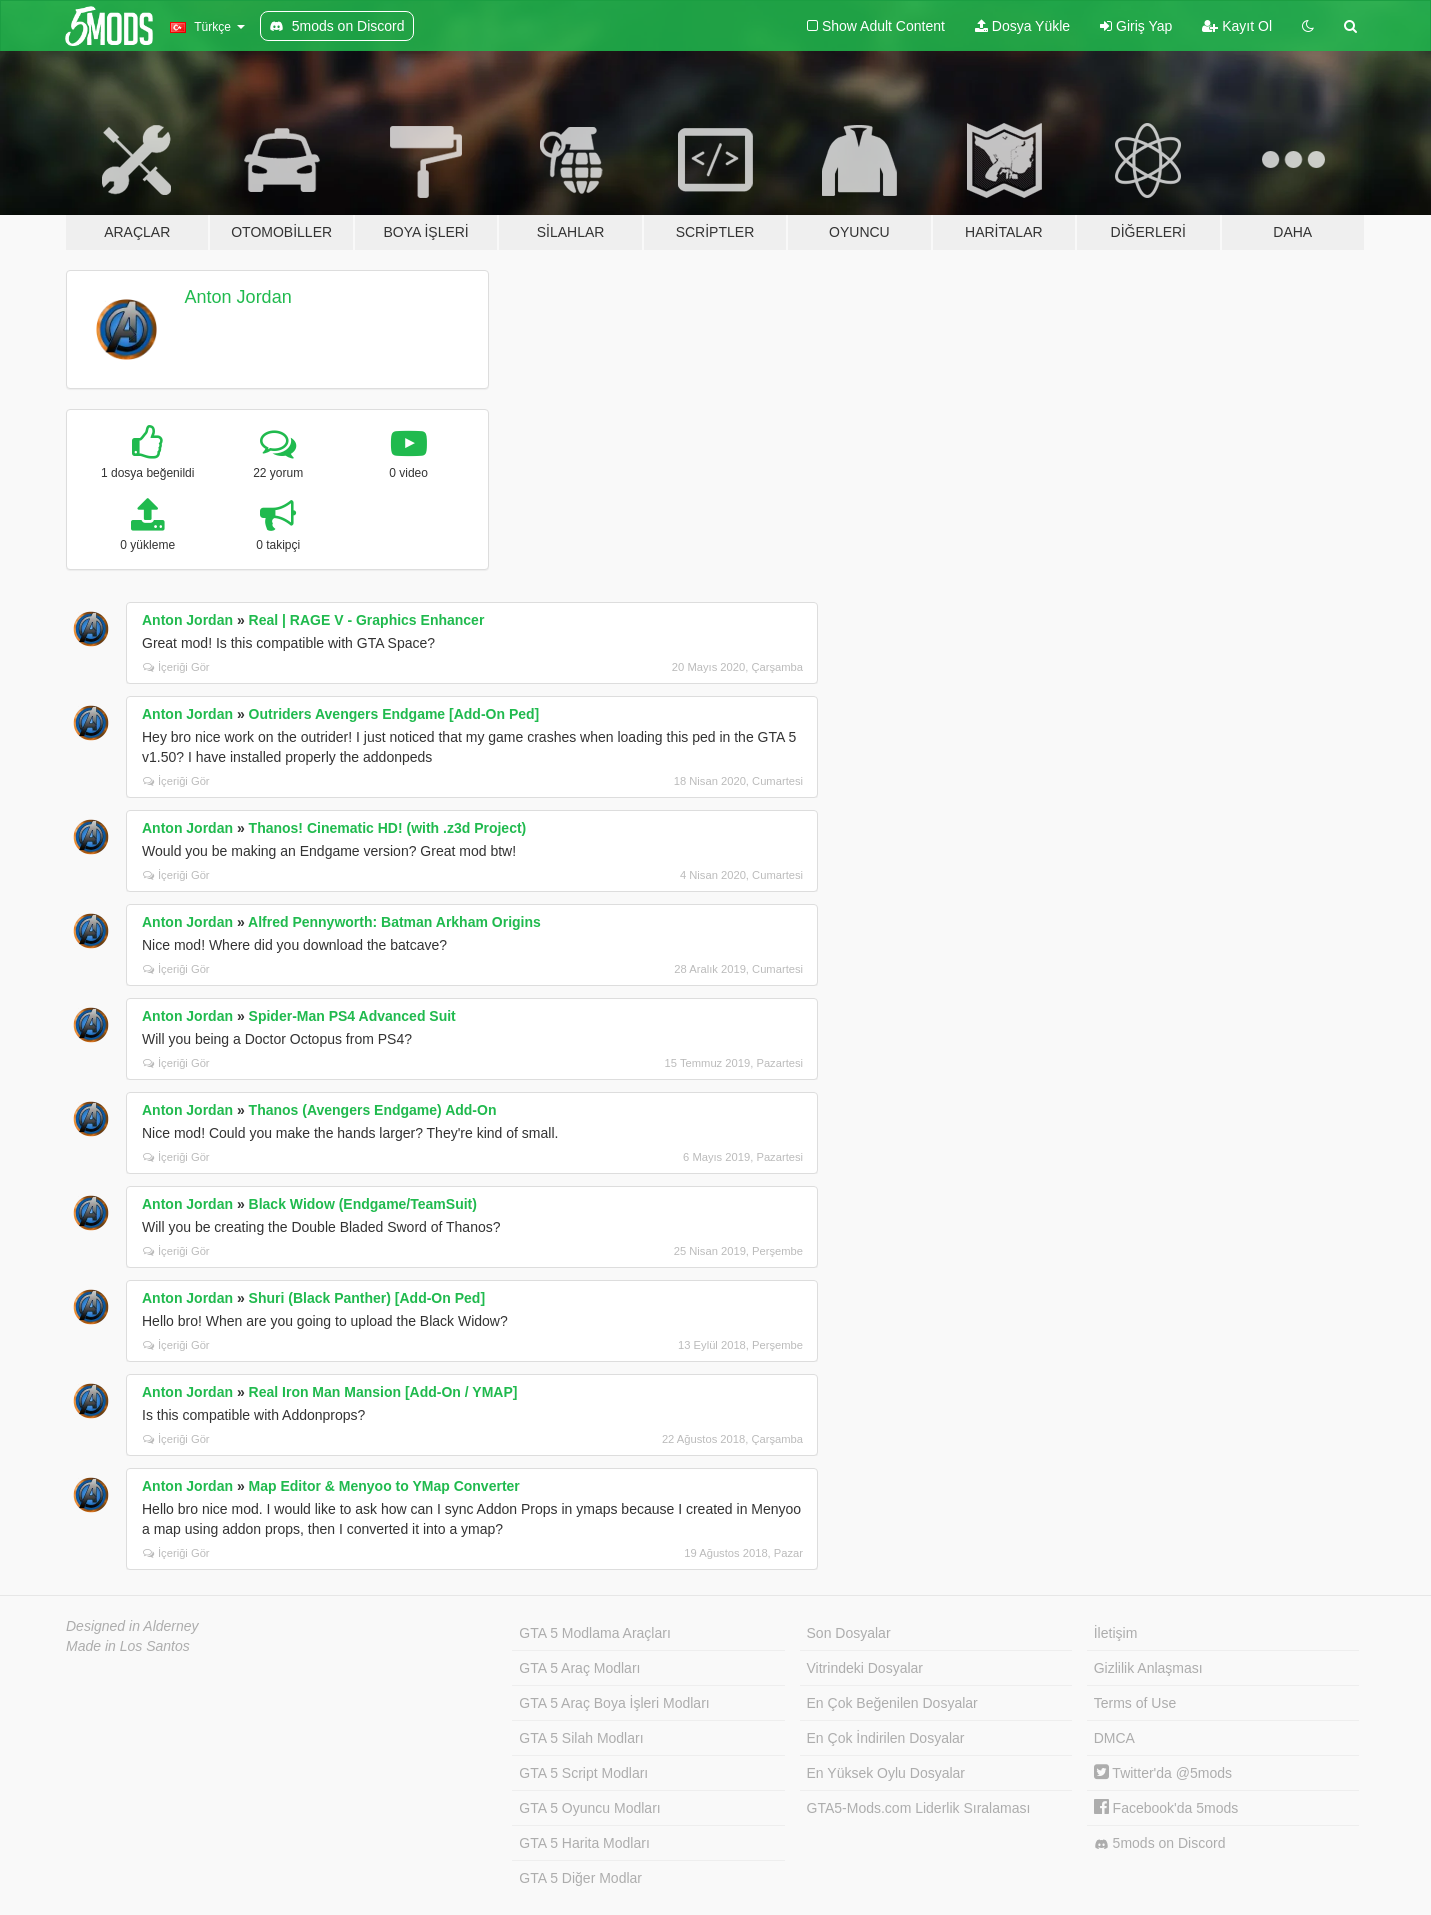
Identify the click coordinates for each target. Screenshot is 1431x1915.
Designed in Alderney (132, 1626)
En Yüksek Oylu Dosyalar (886, 1773)
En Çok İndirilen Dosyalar (886, 1738)
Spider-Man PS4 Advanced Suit (352, 1016)
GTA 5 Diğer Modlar (580, 1878)
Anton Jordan (238, 297)
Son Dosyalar (849, 1633)
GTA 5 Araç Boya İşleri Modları (614, 1703)
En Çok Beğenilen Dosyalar (892, 1703)
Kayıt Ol (1237, 26)
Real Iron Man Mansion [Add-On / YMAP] (383, 1392)
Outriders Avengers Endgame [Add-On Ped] (394, 714)
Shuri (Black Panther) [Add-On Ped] (367, 1298)
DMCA (1114, 1738)
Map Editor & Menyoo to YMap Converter (384, 1486)
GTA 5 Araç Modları (579, 1668)
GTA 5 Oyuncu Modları (589, 1808)
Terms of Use (1135, 1703)
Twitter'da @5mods (1163, 1773)
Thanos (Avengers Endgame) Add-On (373, 1110)
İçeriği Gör (176, 667)
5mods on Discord (1160, 1843)
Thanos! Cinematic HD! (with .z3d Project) (388, 828)
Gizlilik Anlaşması (1148, 1668)
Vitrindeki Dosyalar (865, 1668)
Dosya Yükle (1022, 26)
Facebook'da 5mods (1166, 1808)
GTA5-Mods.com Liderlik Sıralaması (919, 1808)
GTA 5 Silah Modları (581, 1738)
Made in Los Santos (128, 1646)
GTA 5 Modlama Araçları (594, 1633)
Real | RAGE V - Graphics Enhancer (367, 620)
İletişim (1116, 1633)
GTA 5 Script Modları (583, 1773)
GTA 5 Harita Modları (584, 1843)
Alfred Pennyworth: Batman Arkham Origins (394, 922)
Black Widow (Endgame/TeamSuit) (363, 1204)
